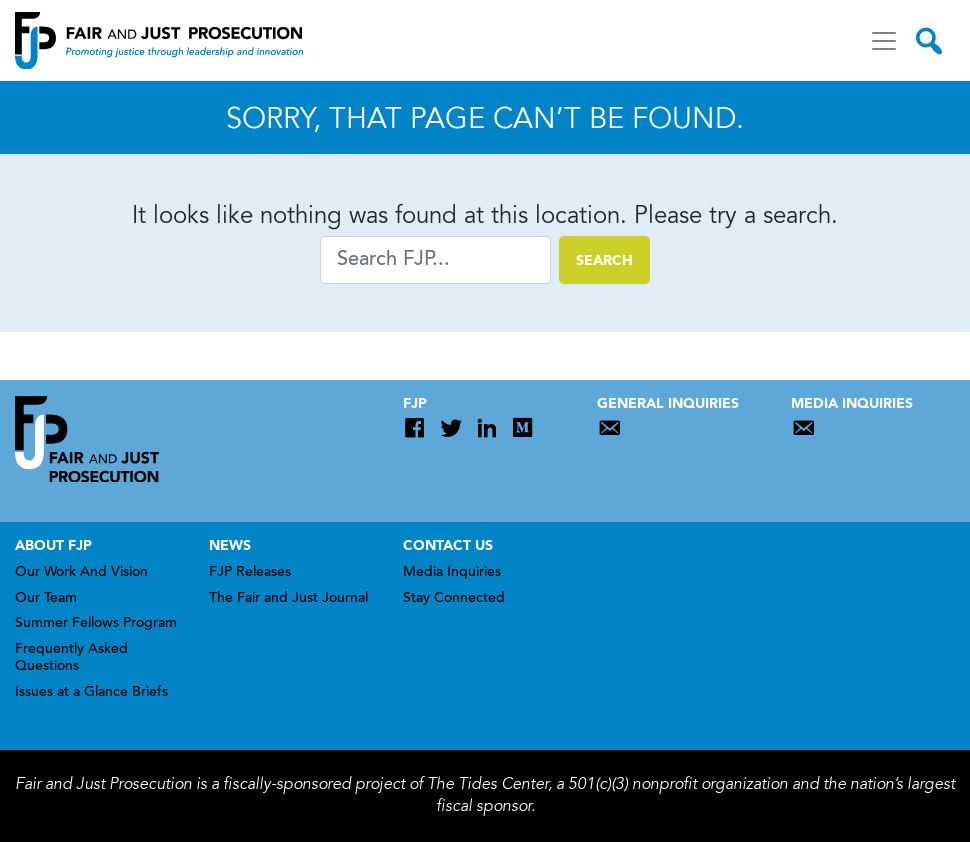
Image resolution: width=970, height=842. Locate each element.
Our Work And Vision (81, 573)
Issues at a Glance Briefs (91, 693)
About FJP (53, 546)
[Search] (435, 260)
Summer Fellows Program (96, 624)
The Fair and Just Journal (288, 599)
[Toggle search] (929, 41)
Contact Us (448, 546)
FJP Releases (250, 573)
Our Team (46, 599)
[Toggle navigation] (884, 41)
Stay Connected (454, 599)
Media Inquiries (452, 573)
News (230, 546)
